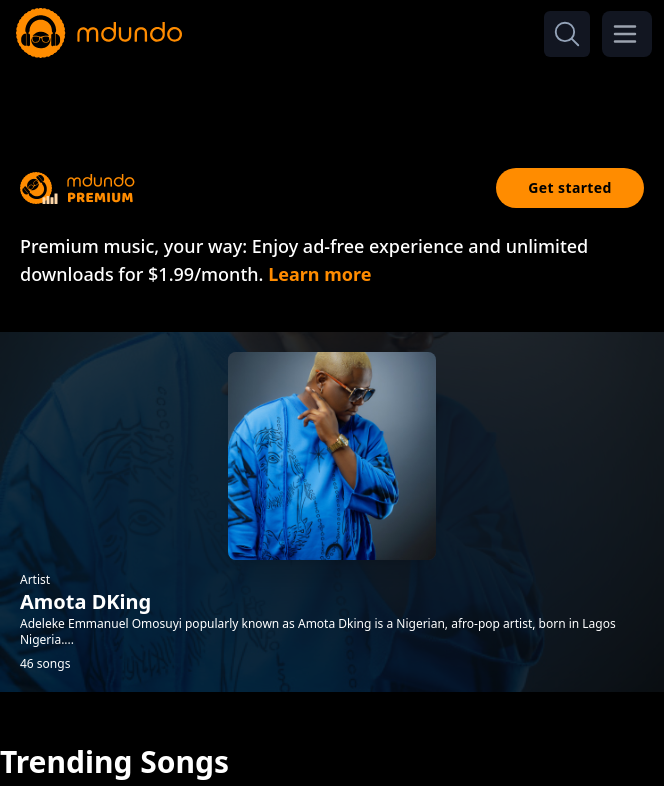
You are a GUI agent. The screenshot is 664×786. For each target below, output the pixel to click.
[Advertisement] (332, 98)
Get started (570, 187)
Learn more (319, 274)
